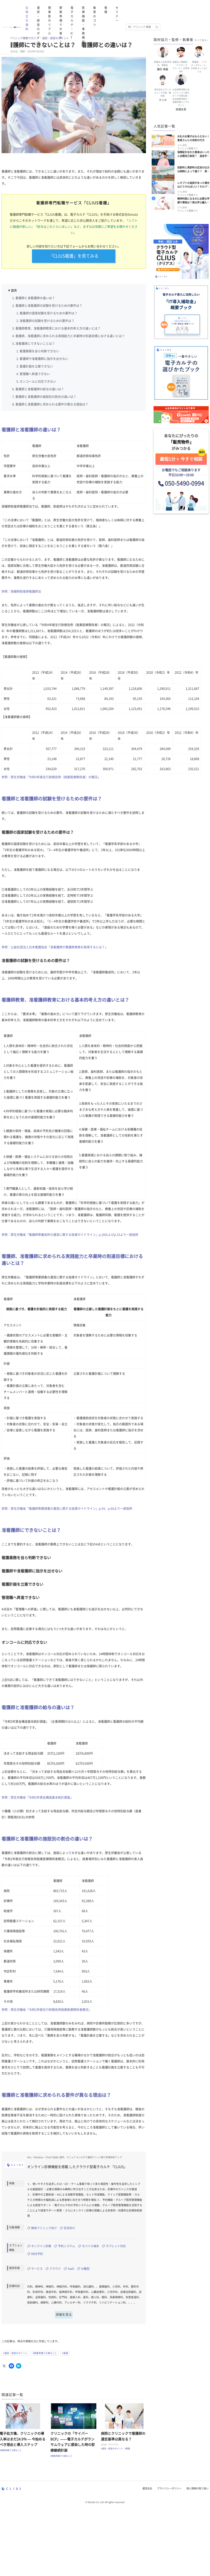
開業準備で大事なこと (96, 10)
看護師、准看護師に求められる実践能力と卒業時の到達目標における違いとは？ (70, 335)
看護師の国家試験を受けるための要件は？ (48, 313)
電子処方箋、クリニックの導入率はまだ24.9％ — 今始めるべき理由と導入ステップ (23, 2443)
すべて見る (200, 40)
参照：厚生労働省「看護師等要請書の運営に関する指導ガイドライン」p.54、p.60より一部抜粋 (67, 1508)
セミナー (163, 12)
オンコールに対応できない (38, 381)
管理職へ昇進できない (35, 373)
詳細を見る (64, 2314)
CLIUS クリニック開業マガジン (20, 38)
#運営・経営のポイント (14, 2353)
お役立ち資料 (47, 10)
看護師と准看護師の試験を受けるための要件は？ (48, 305)
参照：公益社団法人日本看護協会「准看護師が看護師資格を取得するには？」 (55, 947)
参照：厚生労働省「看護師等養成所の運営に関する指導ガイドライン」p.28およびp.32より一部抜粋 (70, 1234)
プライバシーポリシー (169, 2492)
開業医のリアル (80, 10)
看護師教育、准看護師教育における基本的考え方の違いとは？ (58, 328)
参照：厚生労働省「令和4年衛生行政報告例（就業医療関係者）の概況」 (51, 777)
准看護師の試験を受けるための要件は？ (47, 320)
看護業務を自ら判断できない (39, 351)
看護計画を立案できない (36, 366)
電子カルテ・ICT (113, 10)
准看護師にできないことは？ (35, 343)
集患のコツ (143, 14)
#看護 (60, 2353)
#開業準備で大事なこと (42, 2353)
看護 (154, 8)
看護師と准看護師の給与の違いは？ (39, 389)
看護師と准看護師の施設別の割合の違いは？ (45, 396)
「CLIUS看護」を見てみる (73, 256)
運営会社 (147, 2492)
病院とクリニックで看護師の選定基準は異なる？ (123, 2437)
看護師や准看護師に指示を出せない (44, 358)
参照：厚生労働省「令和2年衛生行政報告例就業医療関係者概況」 (46, 2009)
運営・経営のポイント (62, 10)
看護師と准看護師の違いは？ (35, 298)
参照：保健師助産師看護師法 (21, 591)
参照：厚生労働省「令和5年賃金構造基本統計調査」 (37, 1797)
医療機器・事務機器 (130, 10)
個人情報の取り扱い (197, 2492)
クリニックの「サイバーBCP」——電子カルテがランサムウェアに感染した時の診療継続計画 (72, 2443)
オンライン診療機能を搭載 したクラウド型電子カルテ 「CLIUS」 (77, 2166)
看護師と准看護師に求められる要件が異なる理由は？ (51, 404)
